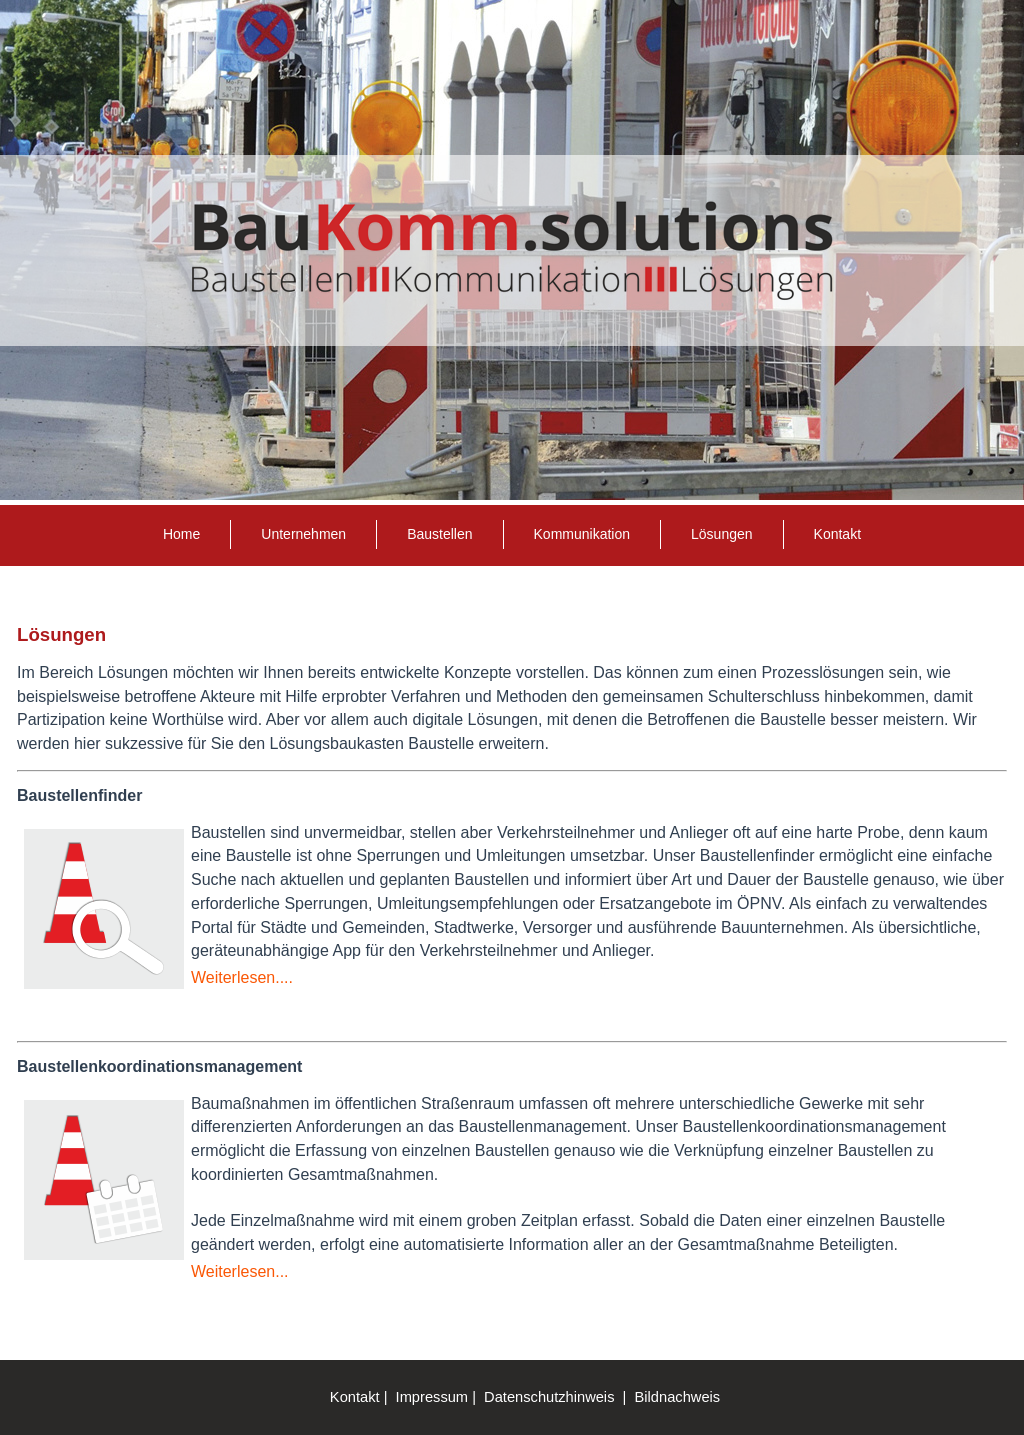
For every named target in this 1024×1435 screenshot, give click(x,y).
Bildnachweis (678, 1397)
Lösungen (722, 534)
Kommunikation (582, 534)
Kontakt (837, 534)
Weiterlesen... (240, 1271)
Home (181, 534)
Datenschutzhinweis (549, 1397)
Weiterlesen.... (242, 977)
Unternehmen (303, 534)
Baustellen (439, 534)
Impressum (432, 1397)
